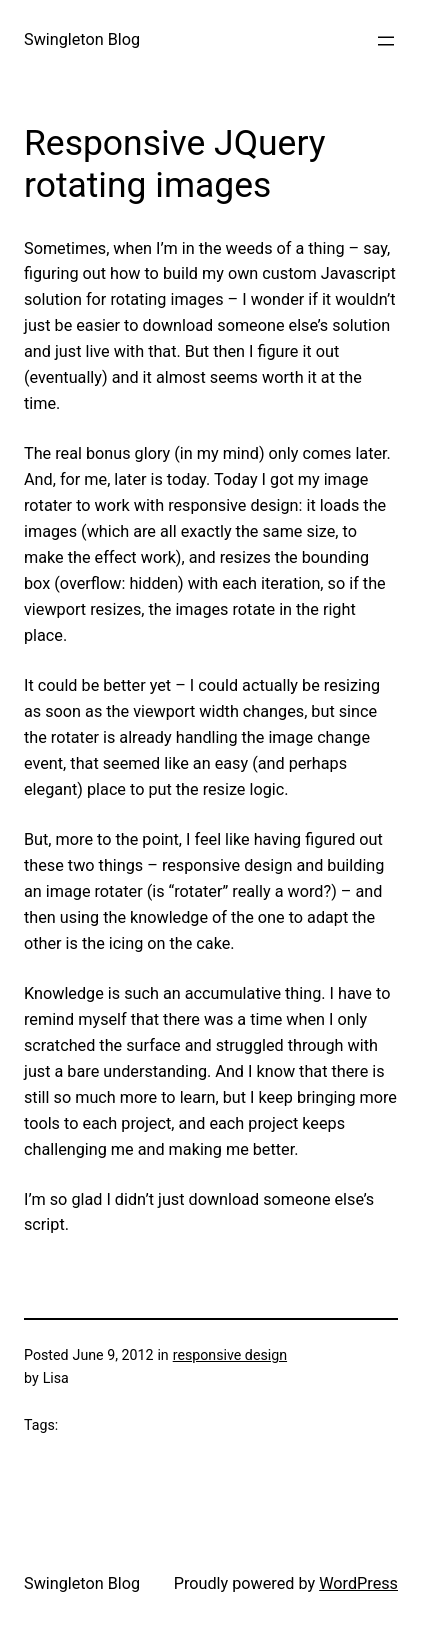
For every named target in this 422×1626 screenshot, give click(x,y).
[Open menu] (386, 41)
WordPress (358, 1583)
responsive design (230, 1355)
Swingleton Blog (82, 39)
